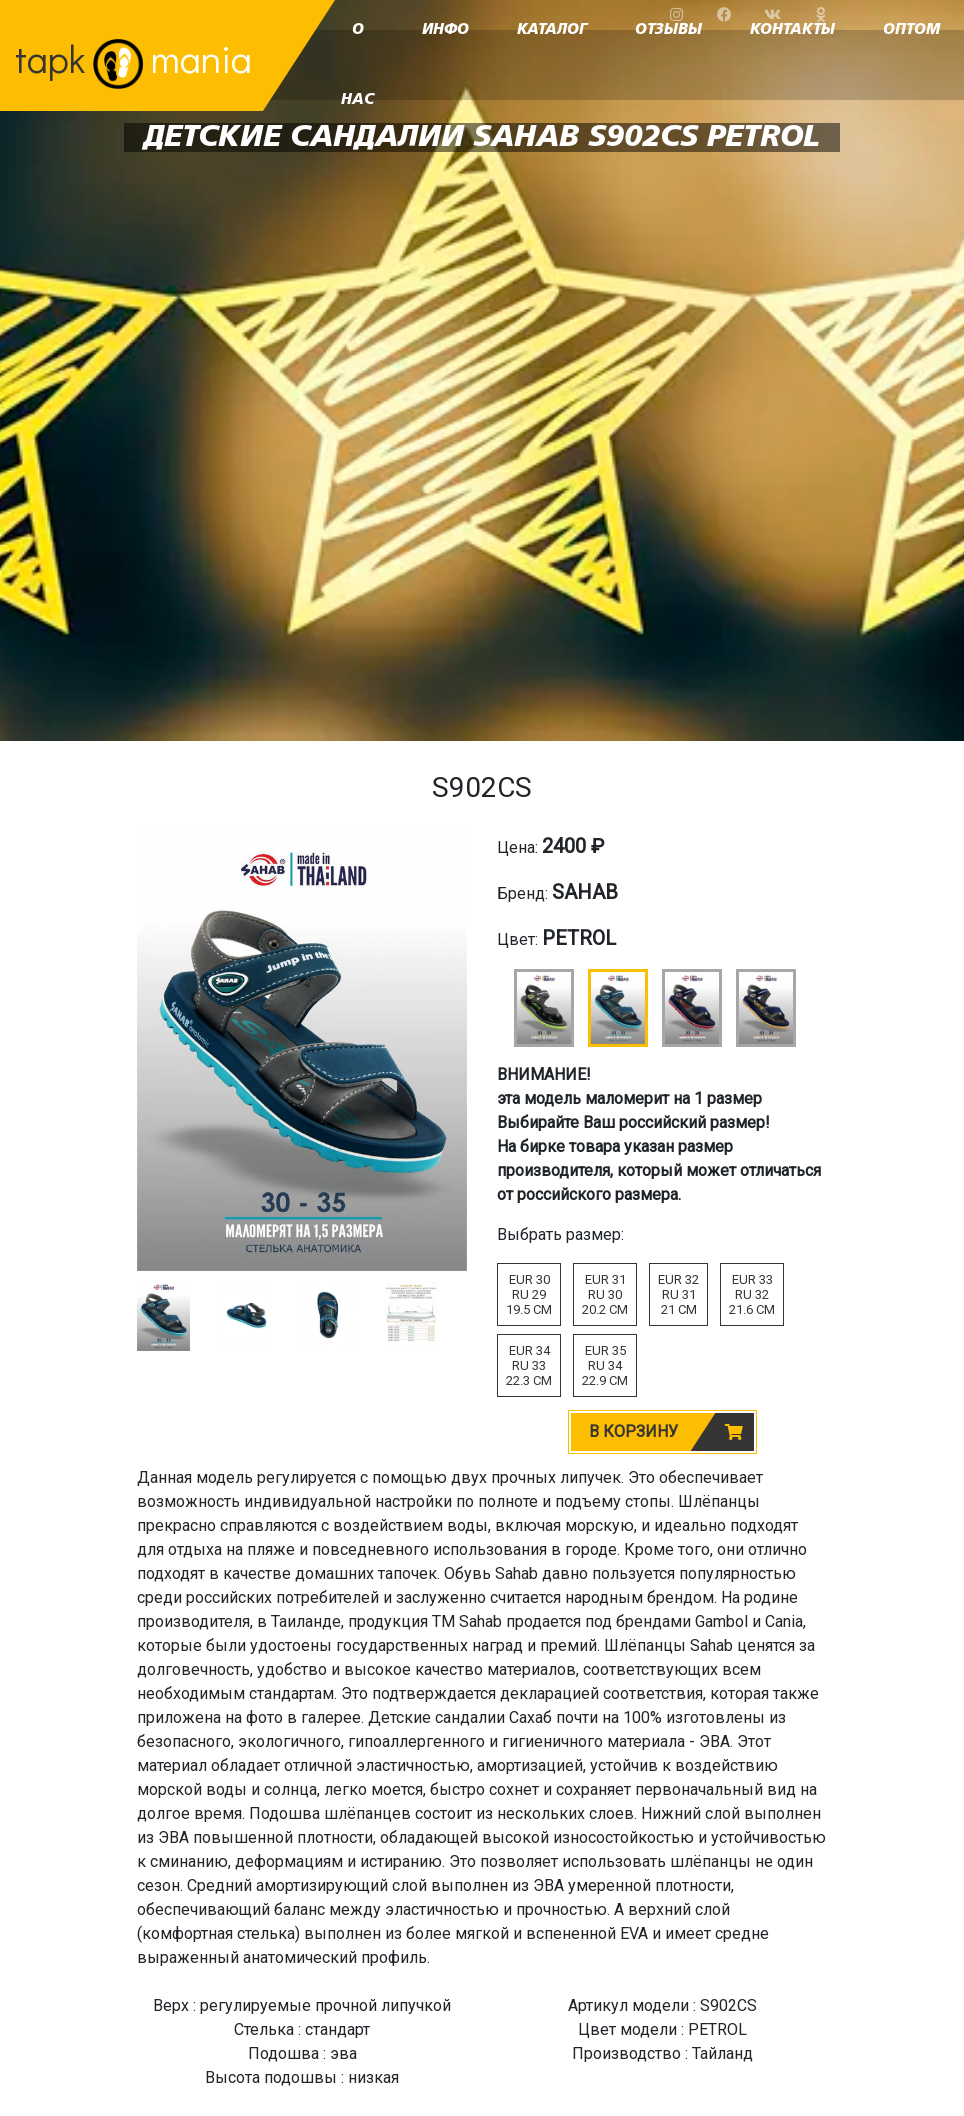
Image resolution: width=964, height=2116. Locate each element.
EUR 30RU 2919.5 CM (529, 1294)
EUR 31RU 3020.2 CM (605, 1294)
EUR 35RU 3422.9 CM (605, 1365)
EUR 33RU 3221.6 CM (752, 1294)
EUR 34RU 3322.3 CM (529, 1365)
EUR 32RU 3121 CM (678, 1294)
